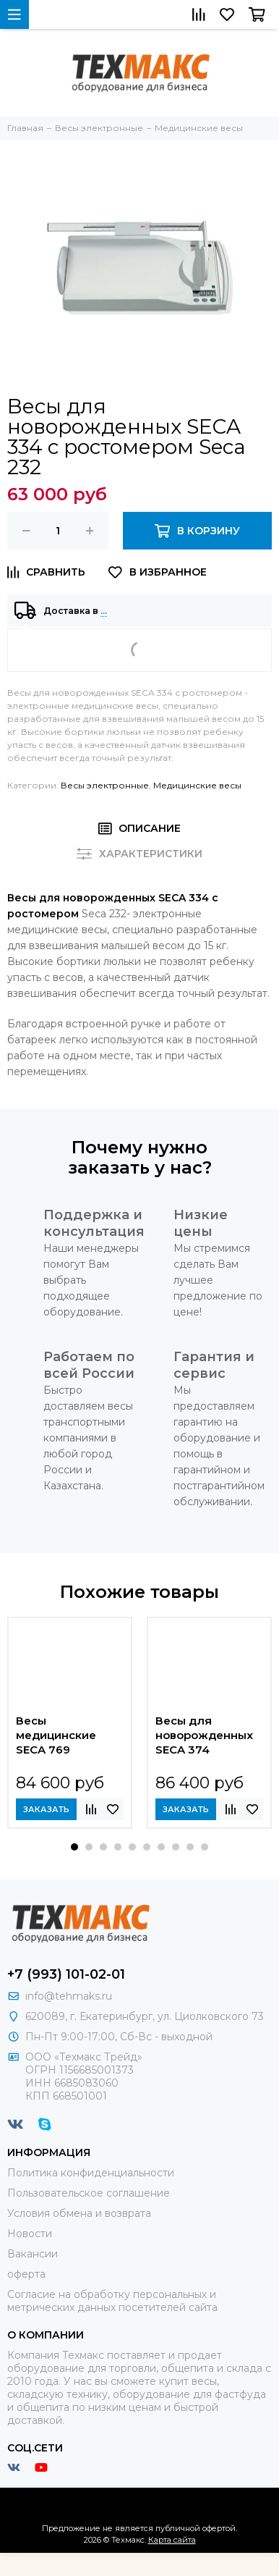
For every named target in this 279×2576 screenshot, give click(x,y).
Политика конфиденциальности (90, 2172)
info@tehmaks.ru (68, 1996)
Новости (29, 2233)
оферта (26, 2274)
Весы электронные (105, 785)
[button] (74, 1847)
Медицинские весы (197, 785)
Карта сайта (172, 2540)
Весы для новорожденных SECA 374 (204, 1735)
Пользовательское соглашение (88, 2193)
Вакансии (32, 2253)
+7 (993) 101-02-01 (66, 1974)
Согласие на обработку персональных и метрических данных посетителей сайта (112, 2301)
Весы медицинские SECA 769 (56, 1735)
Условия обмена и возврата (79, 2213)
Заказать (46, 1809)
